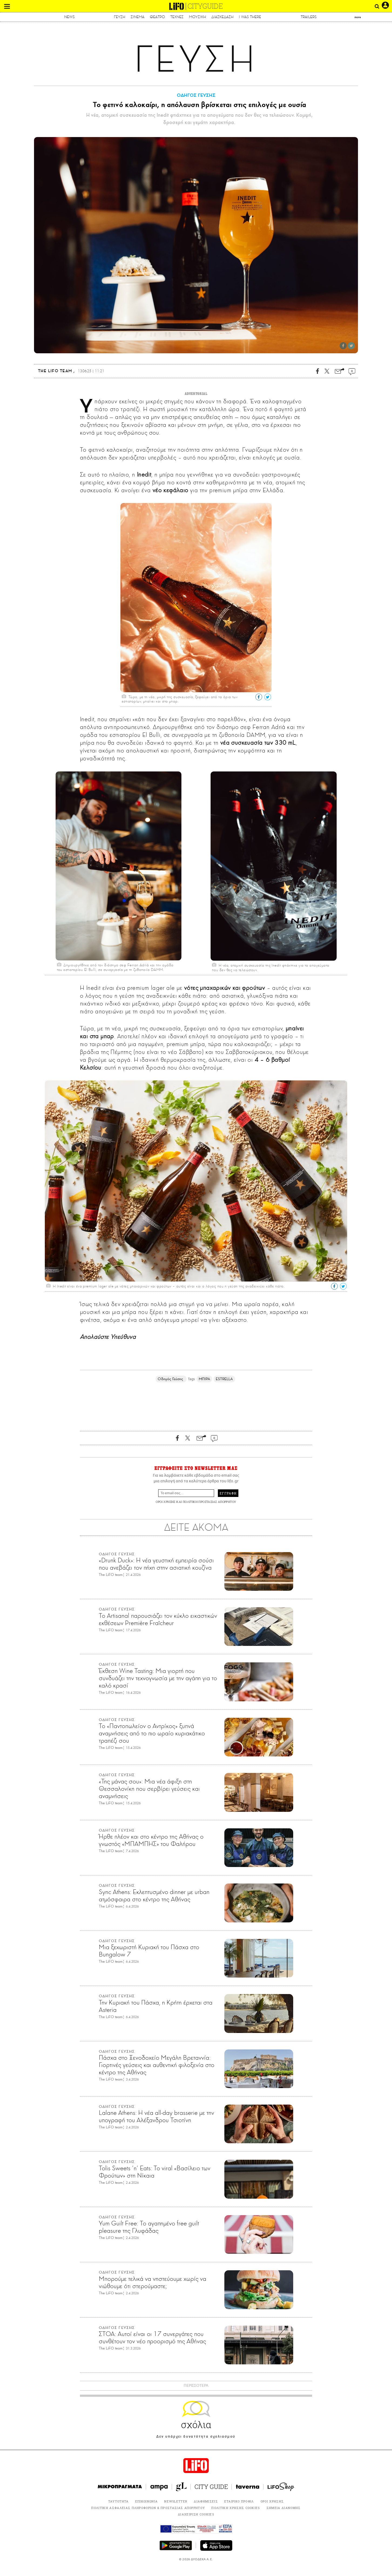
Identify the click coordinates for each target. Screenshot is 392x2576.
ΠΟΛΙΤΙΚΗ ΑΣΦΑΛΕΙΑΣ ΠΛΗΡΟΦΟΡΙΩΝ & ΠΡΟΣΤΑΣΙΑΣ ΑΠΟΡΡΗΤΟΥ (148, 2508)
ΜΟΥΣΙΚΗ (197, 17)
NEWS (69, 17)
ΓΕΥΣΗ (119, 17)
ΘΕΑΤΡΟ (157, 17)
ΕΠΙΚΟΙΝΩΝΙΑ (146, 2501)
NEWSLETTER (175, 2501)
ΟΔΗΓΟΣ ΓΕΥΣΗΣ (196, 95)
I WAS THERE (250, 17)
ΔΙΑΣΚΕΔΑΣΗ (222, 17)
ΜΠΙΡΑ (204, 1379)
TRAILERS (309, 17)
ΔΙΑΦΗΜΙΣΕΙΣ (206, 2501)
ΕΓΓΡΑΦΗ (227, 1493)
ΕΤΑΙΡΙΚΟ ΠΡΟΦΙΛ (239, 2501)
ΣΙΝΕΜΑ (137, 17)
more (357, 17)
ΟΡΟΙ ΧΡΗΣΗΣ (165, 1502)
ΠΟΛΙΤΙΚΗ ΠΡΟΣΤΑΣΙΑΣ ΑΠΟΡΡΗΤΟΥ (209, 1502)
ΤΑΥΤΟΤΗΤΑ (118, 2501)
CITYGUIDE (205, 6)
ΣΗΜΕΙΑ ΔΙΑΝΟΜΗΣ (283, 2508)
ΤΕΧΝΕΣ (177, 17)
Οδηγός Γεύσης (171, 1379)
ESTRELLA (224, 1379)
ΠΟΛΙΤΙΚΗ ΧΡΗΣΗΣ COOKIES (235, 2508)
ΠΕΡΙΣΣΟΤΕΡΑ (196, 2385)
